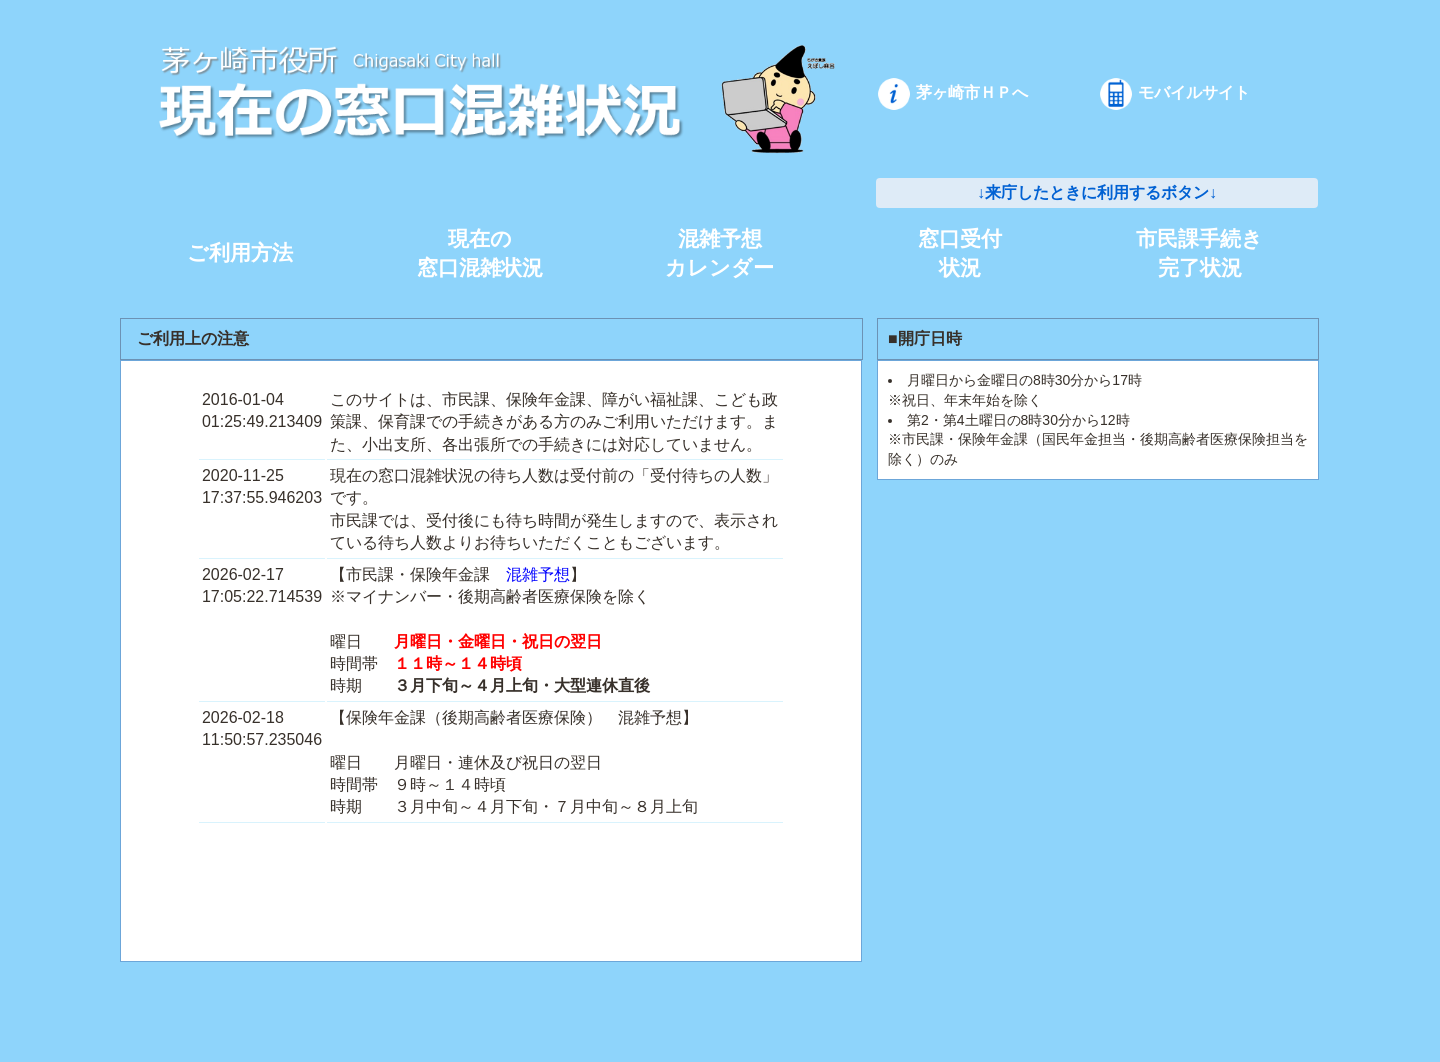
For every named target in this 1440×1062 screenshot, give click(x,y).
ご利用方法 (240, 252)
